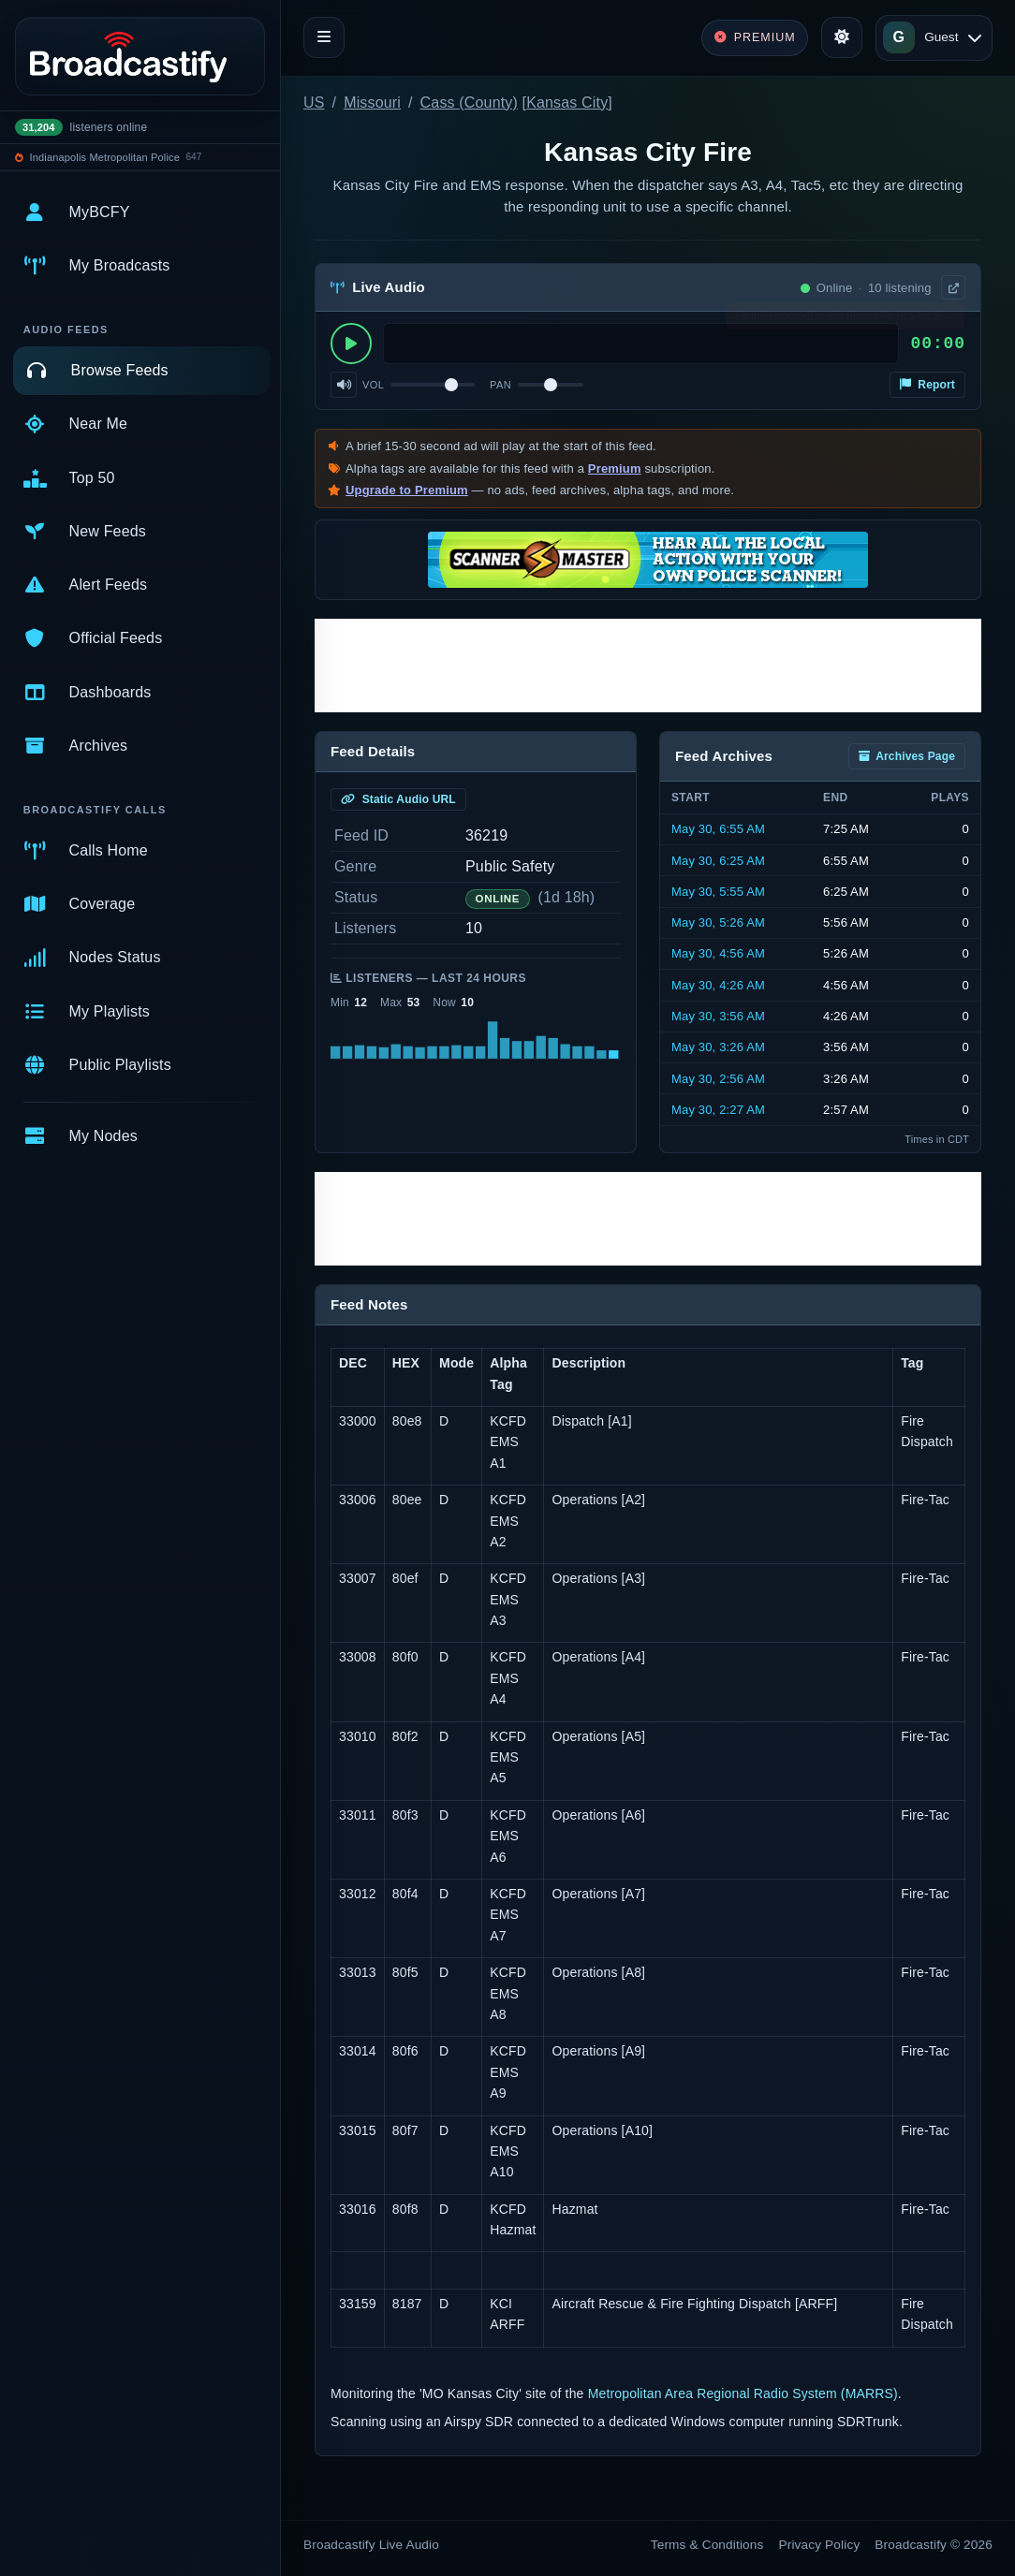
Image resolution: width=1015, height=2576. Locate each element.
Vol (373, 384)
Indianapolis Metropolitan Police (105, 157)
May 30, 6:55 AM (718, 829)
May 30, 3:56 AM (718, 1016)
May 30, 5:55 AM (718, 892)
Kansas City (567, 102)
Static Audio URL (398, 799)
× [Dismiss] (952, 320)
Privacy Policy (820, 2545)
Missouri (372, 102)
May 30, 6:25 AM (718, 861)
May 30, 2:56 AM (718, 1079)
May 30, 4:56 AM (718, 953)
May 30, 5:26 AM (718, 922)
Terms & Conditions (707, 2545)
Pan (500, 384)
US (314, 102)
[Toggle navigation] (324, 37)
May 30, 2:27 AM (718, 1110)
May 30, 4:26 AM (718, 985)
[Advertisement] (648, 665)
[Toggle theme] (841, 37)
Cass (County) (469, 102)
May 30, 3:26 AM (718, 1047)
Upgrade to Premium (407, 490)
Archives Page (907, 756)
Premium (614, 468)
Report (927, 384)
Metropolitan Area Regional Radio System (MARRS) (743, 2393)
